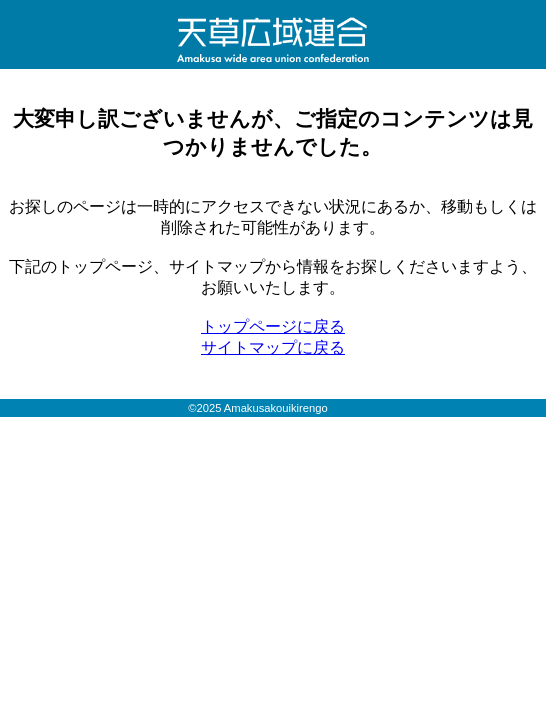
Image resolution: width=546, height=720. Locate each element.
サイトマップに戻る (273, 347)
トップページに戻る (273, 326)
